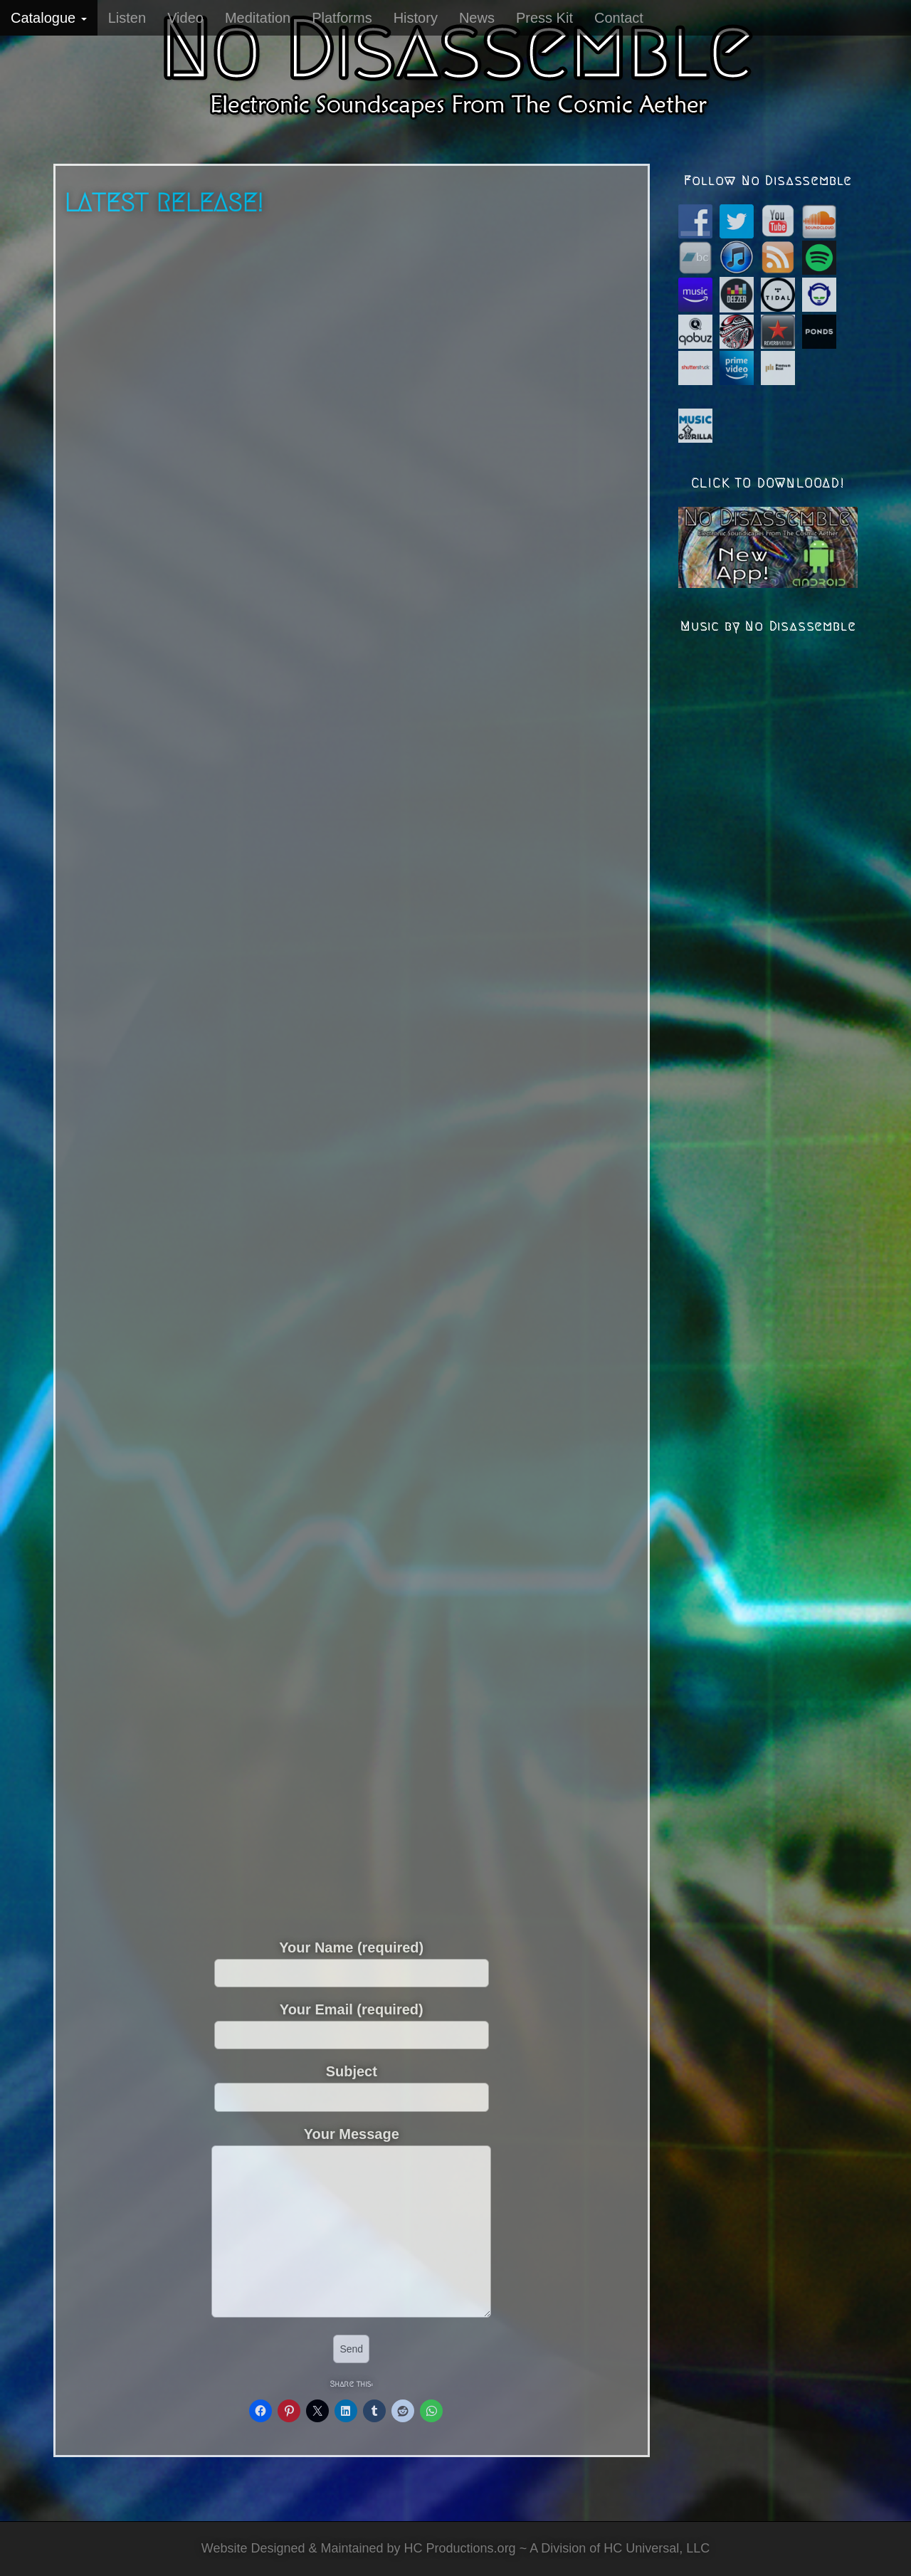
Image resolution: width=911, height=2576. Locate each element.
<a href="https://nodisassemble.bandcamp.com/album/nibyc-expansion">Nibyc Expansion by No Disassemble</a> (224, 1073)
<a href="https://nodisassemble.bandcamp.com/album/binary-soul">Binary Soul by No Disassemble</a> (478, 1414)
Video (185, 18)
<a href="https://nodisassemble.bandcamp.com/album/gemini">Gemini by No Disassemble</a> (351, 1755)
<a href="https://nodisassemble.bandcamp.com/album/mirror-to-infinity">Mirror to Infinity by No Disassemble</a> (227, 732)
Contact (618, 18)
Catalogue (49, 18)
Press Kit (544, 18)
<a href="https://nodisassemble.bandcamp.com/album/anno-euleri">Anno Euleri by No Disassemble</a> (224, 1414)
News (477, 18)
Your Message (351, 2223)
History (416, 18)
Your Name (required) (351, 1960)
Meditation (257, 18)
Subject (351, 2083)
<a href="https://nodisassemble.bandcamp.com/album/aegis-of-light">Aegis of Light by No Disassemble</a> (224, 391)
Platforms (342, 18)
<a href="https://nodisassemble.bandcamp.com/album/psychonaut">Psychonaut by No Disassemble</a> (478, 1073)
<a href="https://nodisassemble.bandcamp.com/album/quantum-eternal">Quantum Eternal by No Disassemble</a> (478, 391)
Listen (127, 18)
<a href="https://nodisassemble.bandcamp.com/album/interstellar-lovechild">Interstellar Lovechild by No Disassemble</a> (476, 732)
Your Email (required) (351, 2021)
